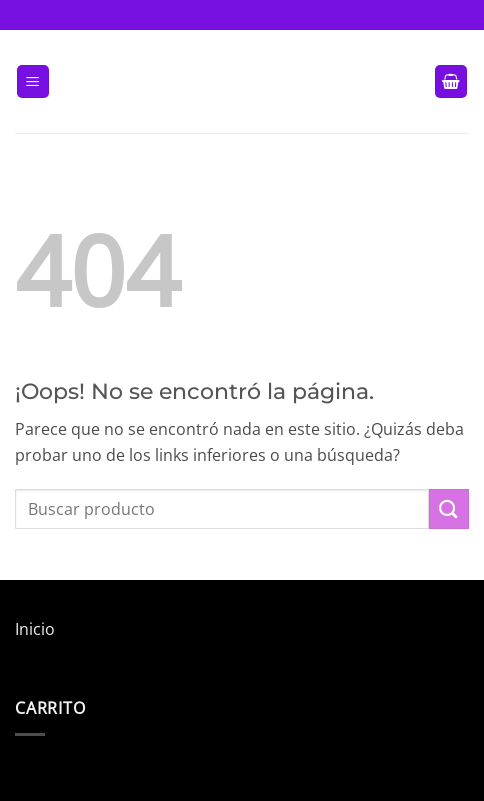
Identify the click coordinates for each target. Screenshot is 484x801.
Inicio (35, 629)
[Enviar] (449, 508)
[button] (33, 81)
